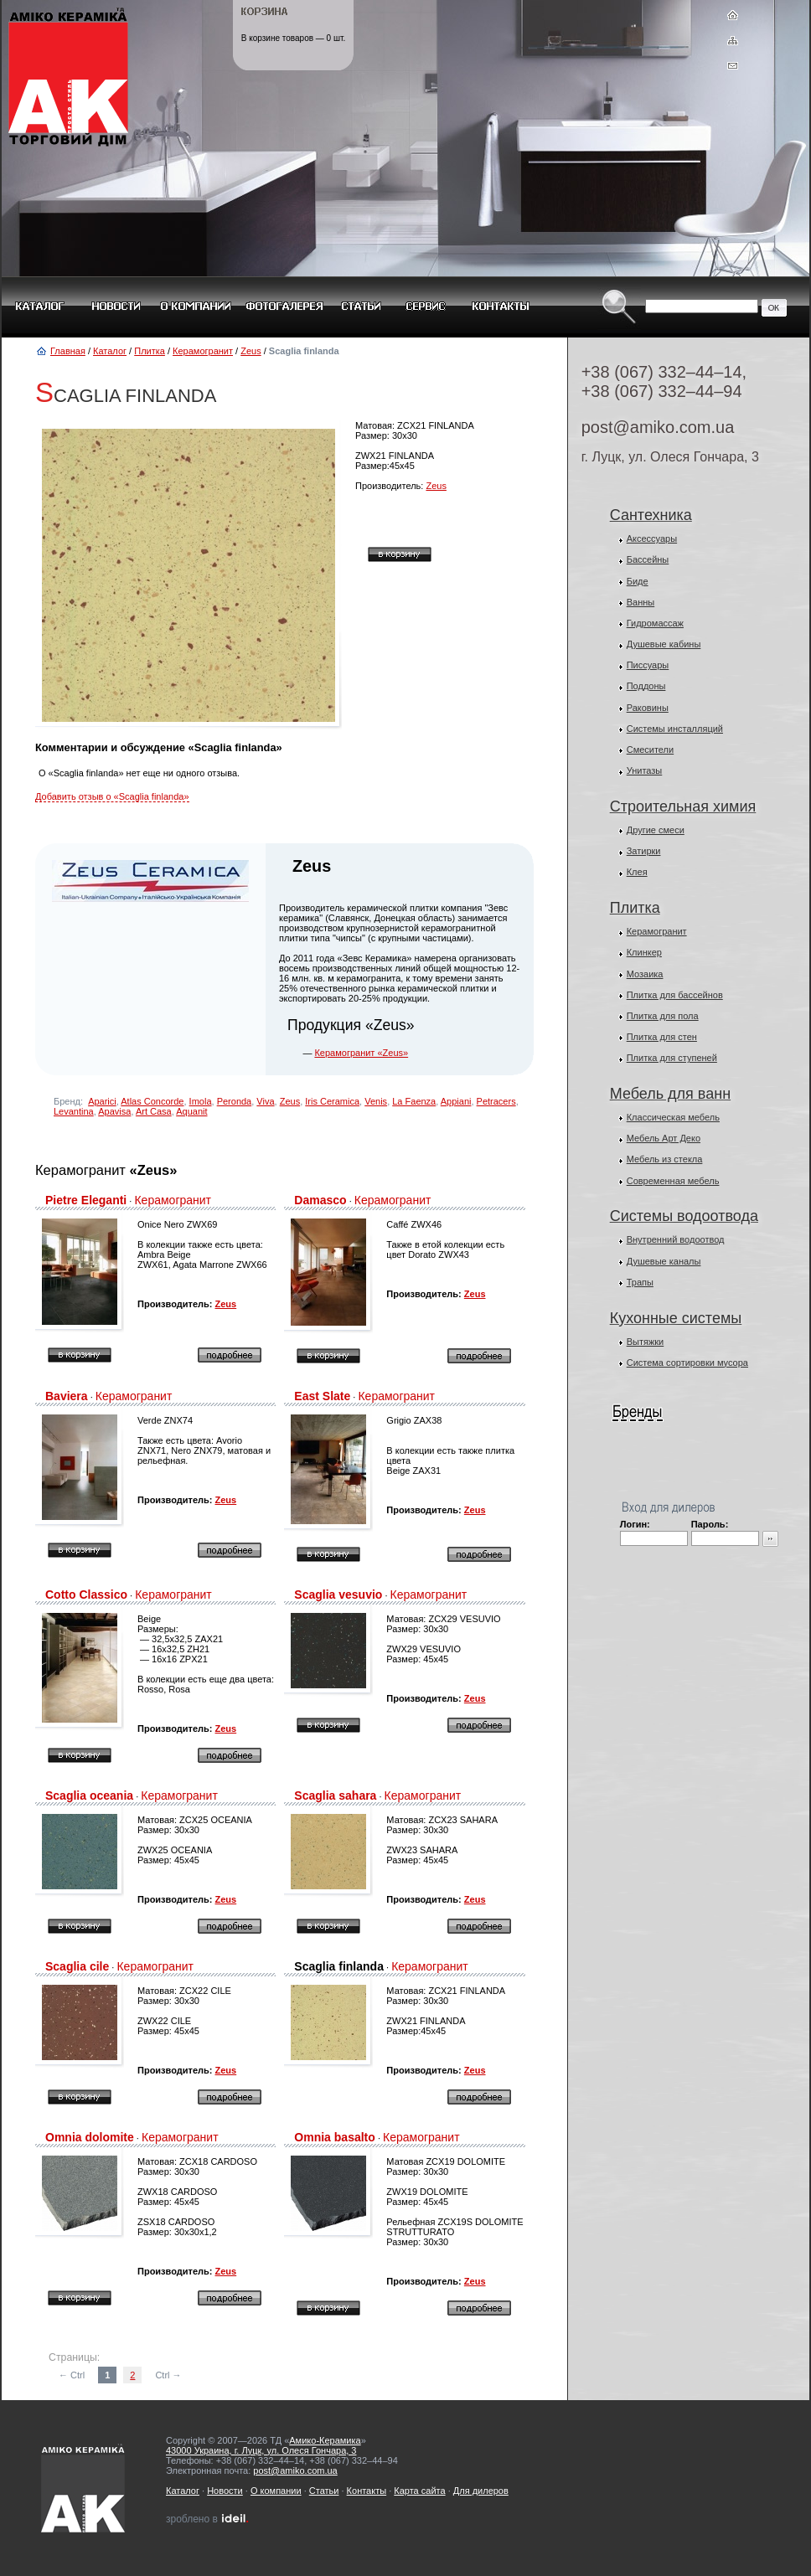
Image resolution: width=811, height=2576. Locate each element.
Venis (375, 1101)
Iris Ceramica (332, 1101)
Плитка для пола (663, 1016)
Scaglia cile (77, 1966)
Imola (200, 1101)
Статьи (324, 2491)
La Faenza (414, 1101)
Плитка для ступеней (672, 1058)
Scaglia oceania (89, 1795)
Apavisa (114, 1111)
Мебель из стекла (665, 1159)
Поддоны (646, 686)
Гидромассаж (655, 623)
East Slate (322, 1396)
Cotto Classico (86, 1594)
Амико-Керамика (324, 2440)
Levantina (74, 1111)
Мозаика (645, 974)
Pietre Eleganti (86, 1200)
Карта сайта (419, 2491)
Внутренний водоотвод (676, 1239)
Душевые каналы (664, 1261)
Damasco (320, 1200)
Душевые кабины (664, 644)
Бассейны (648, 559)
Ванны (641, 602)
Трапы (640, 1282)
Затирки (644, 851)
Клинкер (644, 952)
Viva (265, 1101)
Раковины (648, 708)
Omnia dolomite (89, 2137)
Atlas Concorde (152, 1101)
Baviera (66, 1396)
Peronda (234, 1101)
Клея (637, 872)
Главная (67, 351)
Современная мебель (673, 1181)
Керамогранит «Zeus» (361, 1053)
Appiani (456, 1101)
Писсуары (648, 665)
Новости (225, 2491)
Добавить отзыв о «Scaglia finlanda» (112, 796)
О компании (276, 2491)
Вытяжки (645, 1342)
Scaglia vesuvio (338, 1594)
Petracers (496, 1101)
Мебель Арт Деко (663, 1138)
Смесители (650, 749)
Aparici (102, 1101)
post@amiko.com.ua (658, 427)
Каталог (110, 351)
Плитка (149, 351)
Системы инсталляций (675, 729)
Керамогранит (203, 351)
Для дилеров (481, 2491)
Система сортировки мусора (687, 1363)
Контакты (367, 2491)
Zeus (250, 351)
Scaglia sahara (335, 1795)
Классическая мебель (673, 1117)
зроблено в (208, 2519)
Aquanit (191, 1111)
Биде (637, 581)
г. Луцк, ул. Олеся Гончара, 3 (670, 457)
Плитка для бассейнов (675, 995)
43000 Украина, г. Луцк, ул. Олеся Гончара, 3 (261, 2450)
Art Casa (154, 1111)
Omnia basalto (334, 2137)
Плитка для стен (662, 1037)
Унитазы (645, 770)
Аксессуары (652, 538)
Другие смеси (655, 830)
